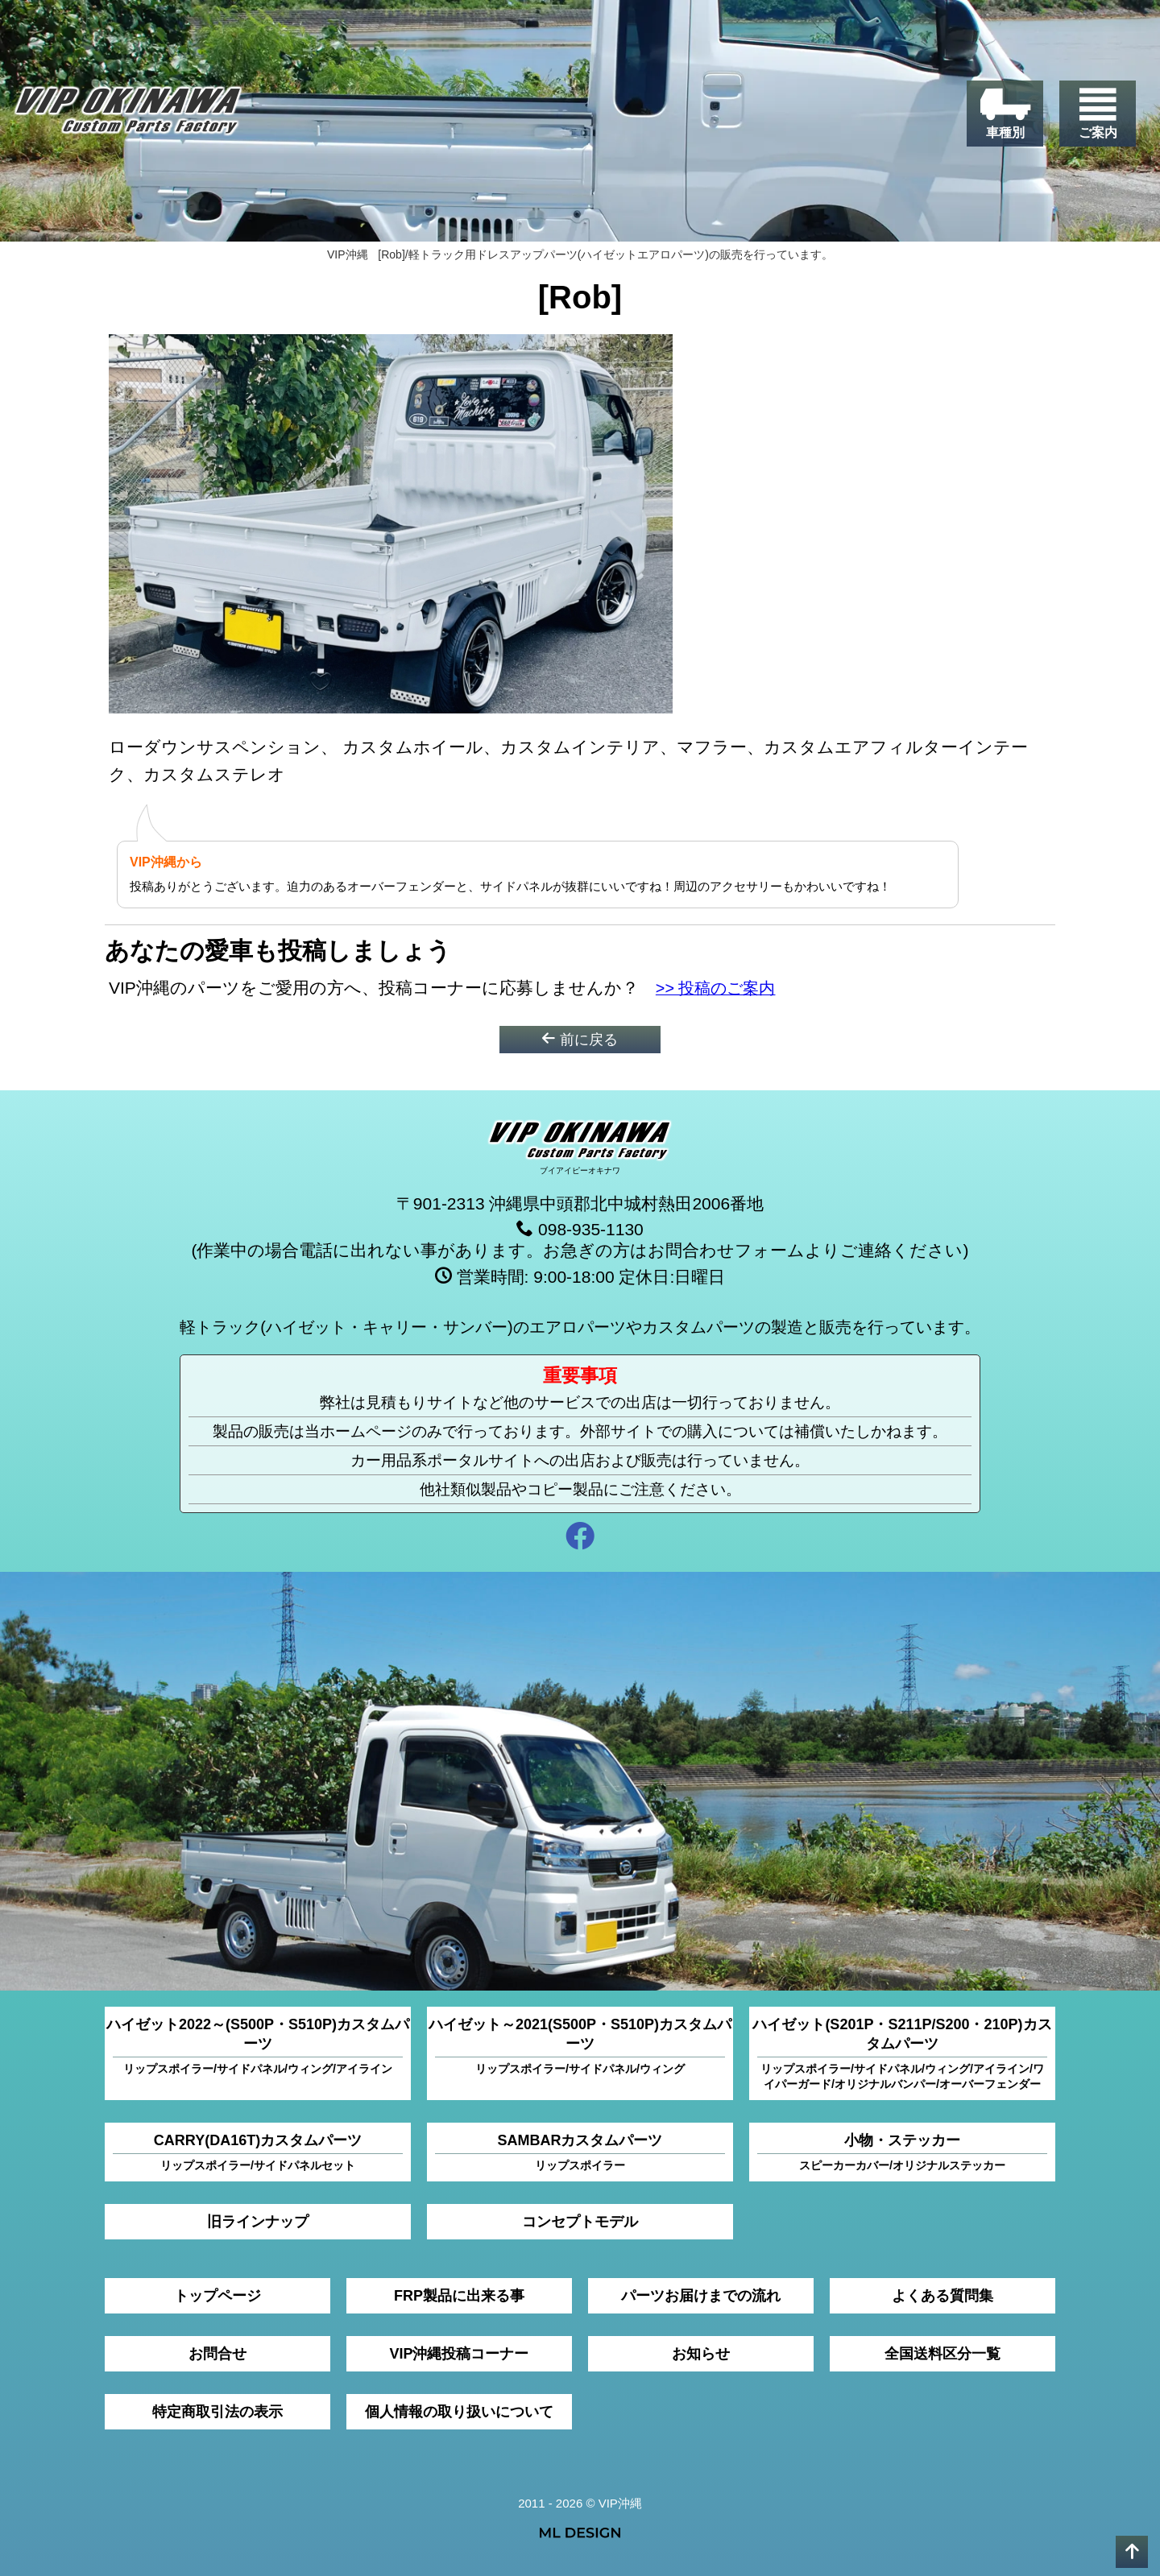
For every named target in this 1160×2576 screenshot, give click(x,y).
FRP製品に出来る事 (459, 2296)
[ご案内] (1097, 114)
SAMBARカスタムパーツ (580, 2152)
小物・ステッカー (902, 2152)
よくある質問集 (942, 2296)
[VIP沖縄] (128, 114)
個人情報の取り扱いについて (459, 2412)
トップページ (217, 2296)
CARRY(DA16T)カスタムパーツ (258, 2152)
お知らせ (701, 2354)
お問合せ (217, 2354)
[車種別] (1005, 114)
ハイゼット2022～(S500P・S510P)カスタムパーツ (257, 2046)
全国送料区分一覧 (942, 2354)
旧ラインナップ (258, 2222)
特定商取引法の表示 (217, 2412)
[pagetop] (1132, 2552)
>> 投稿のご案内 (719, 987)
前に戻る (579, 1039)
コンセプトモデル (580, 2222)
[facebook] (580, 1538)
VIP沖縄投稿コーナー (458, 2354)
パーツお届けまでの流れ (701, 2296)
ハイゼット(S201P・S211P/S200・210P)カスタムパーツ (901, 2054)
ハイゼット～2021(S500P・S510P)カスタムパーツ (580, 2046)
